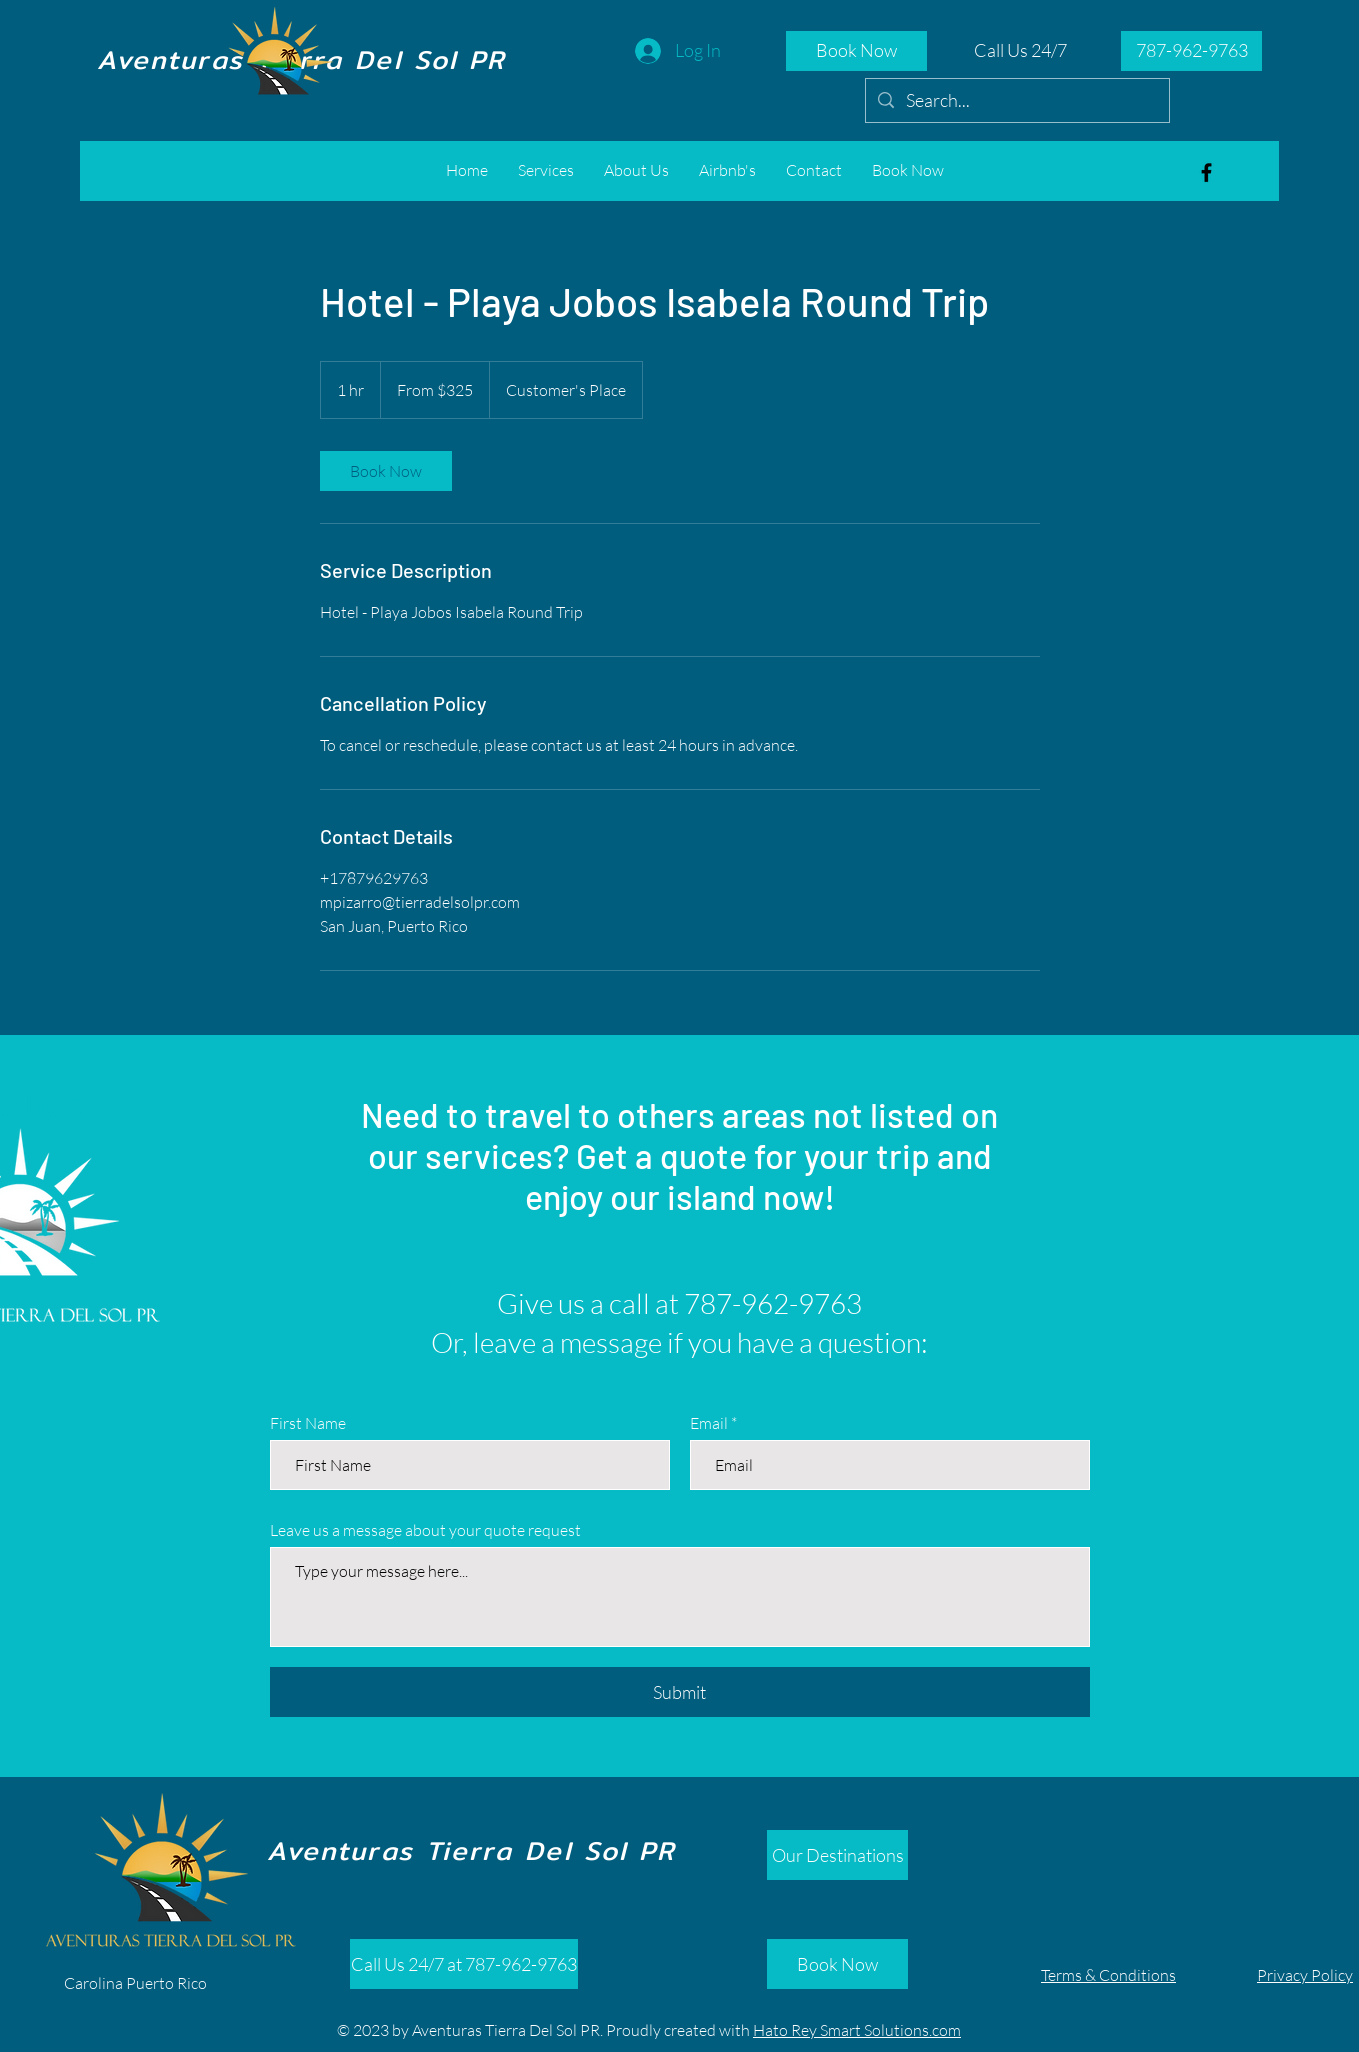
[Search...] (1016, 100)
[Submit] (680, 1692)
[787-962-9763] (1191, 51)
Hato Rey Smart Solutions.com (857, 2030)
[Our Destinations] (837, 1855)
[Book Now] (856, 51)
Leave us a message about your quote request (425, 1530)
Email (709, 1423)
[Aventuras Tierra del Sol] (1206, 172)
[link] (386, 471)
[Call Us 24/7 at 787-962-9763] (464, 1964)
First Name (308, 1423)
